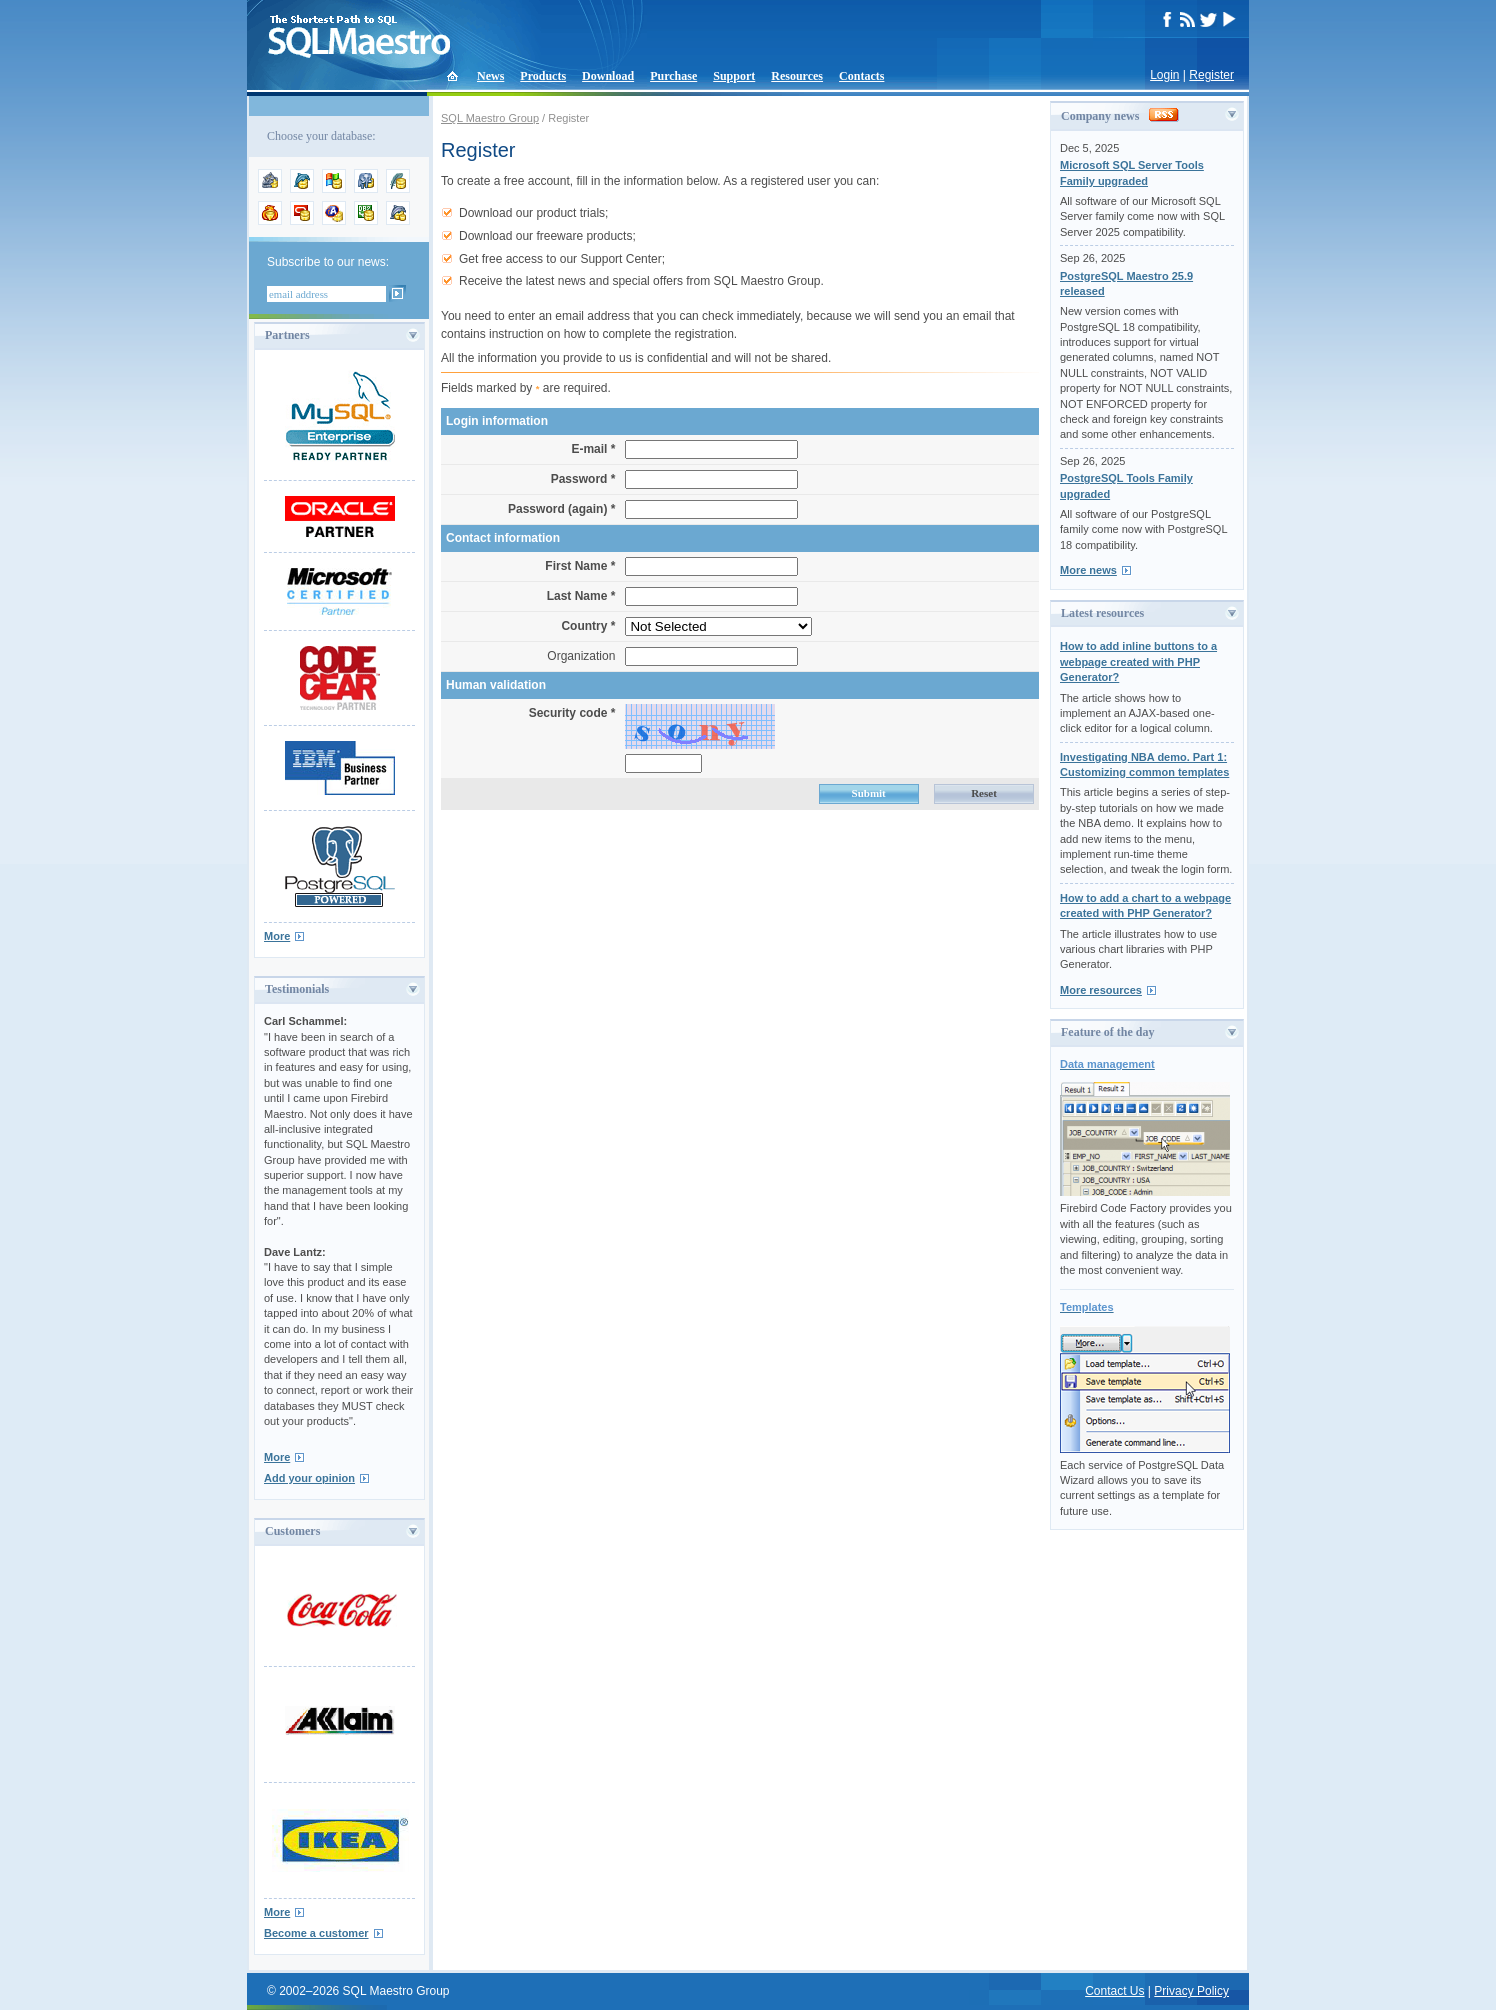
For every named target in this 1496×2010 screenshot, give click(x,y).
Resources (797, 76)
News (490, 76)
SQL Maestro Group (490, 118)
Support (734, 76)
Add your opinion (309, 1478)
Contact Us (1114, 1991)
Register (1211, 75)
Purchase (673, 76)
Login (1164, 75)
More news (1088, 570)
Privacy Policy (1191, 1991)
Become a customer (316, 1933)
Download (608, 76)
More (277, 936)
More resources (1101, 990)
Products (543, 76)
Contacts (861, 76)
